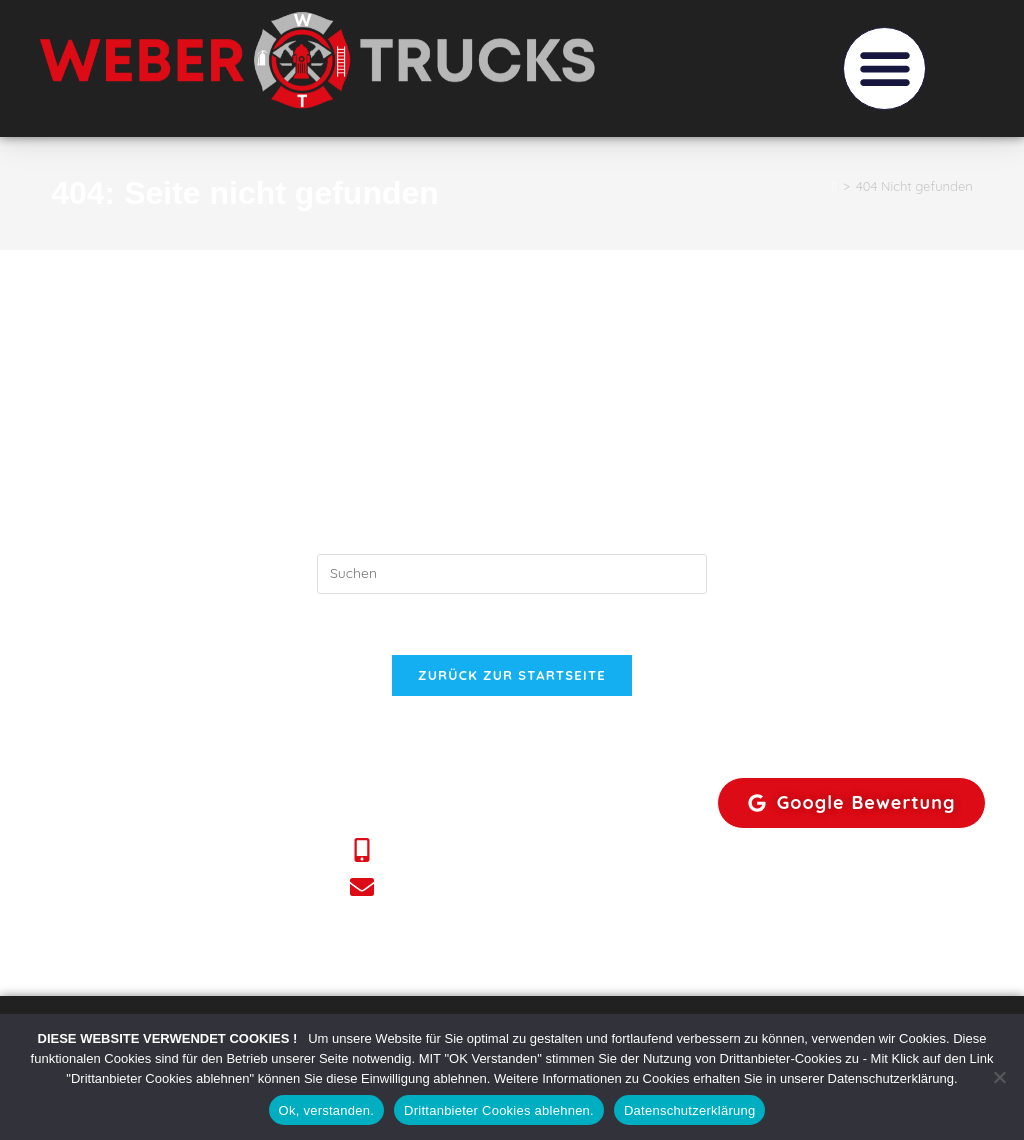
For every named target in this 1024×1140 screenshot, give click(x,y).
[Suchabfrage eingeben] (512, 574)
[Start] (834, 186)
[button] (884, 68)
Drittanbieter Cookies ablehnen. (499, 1110)
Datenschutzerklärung (689, 1110)
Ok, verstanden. (327, 1110)
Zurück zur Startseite (512, 675)
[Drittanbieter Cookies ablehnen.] (999, 1077)
